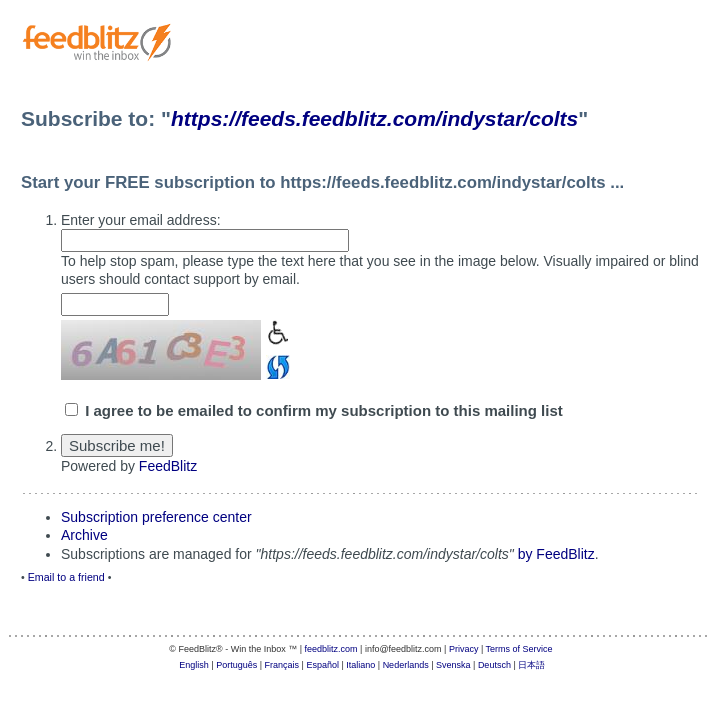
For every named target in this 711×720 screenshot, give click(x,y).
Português (236, 665)
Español (322, 665)
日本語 (531, 665)
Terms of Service (519, 649)
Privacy (464, 649)
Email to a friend (66, 577)
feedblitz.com (331, 649)
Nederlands (406, 665)
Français (282, 665)
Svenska (453, 665)
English (194, 665)
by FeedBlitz (556, 554)
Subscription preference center (156, 517)
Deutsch (494, 665)
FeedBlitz (168, 466)
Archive (84, 535)
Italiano (360, 665)
